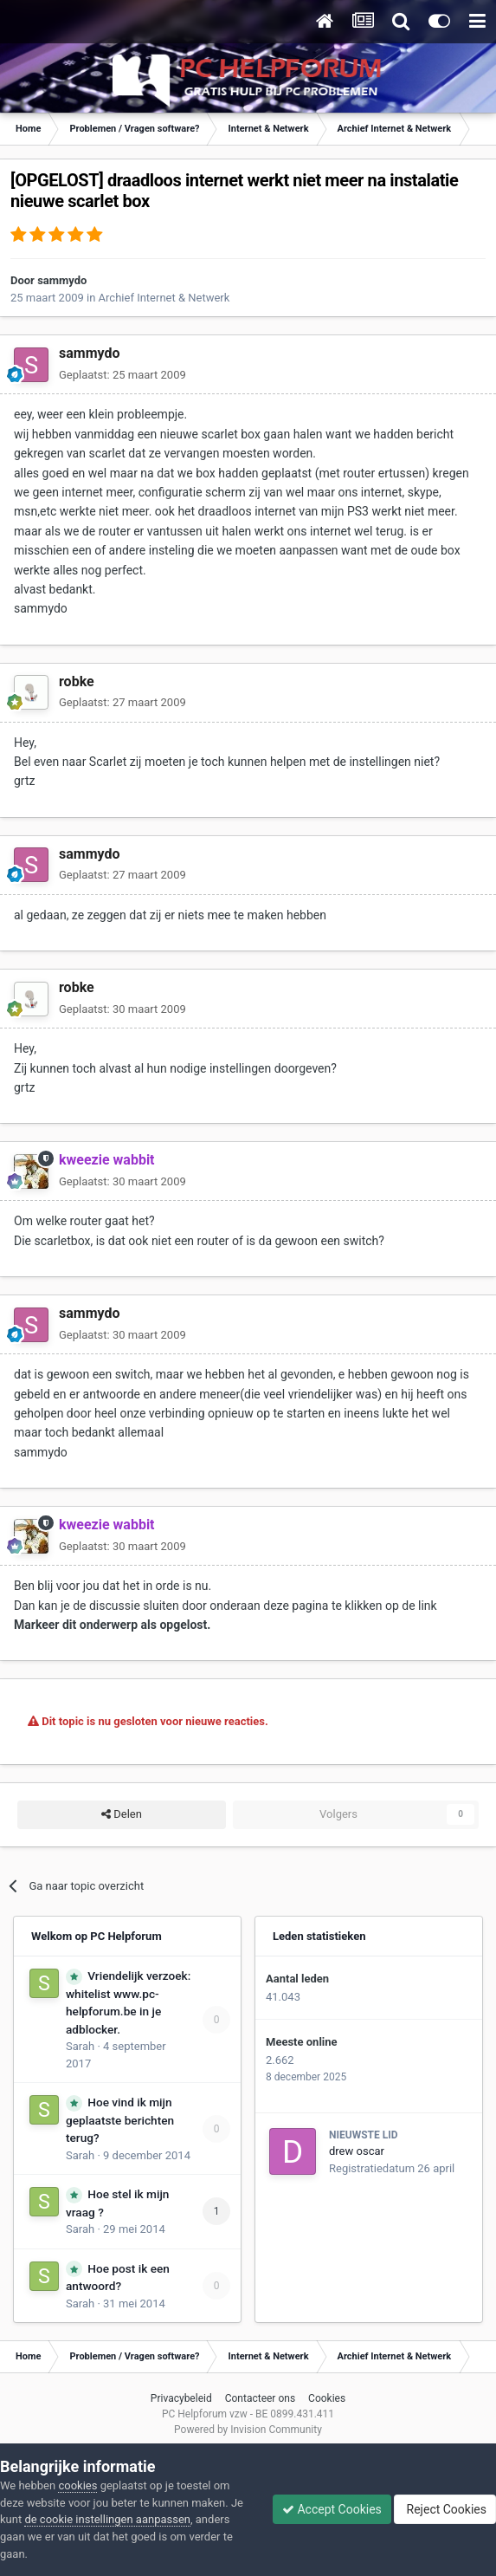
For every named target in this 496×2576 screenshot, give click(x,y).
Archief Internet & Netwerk (164, 297)
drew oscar (356, 2151)
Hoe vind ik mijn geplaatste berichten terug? (120, 2120)
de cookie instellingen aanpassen (107, 2519)
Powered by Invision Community (248, 2430)
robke (76, 681)
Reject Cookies (444, 2509)
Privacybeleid (181, 2398)
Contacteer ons (260, 2398)
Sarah (80, 2046)
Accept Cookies (332, 2509)
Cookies (326, 2398)
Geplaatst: (122, 374)
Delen (121, 1814)
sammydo (62, 280)
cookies (77, 2485)
